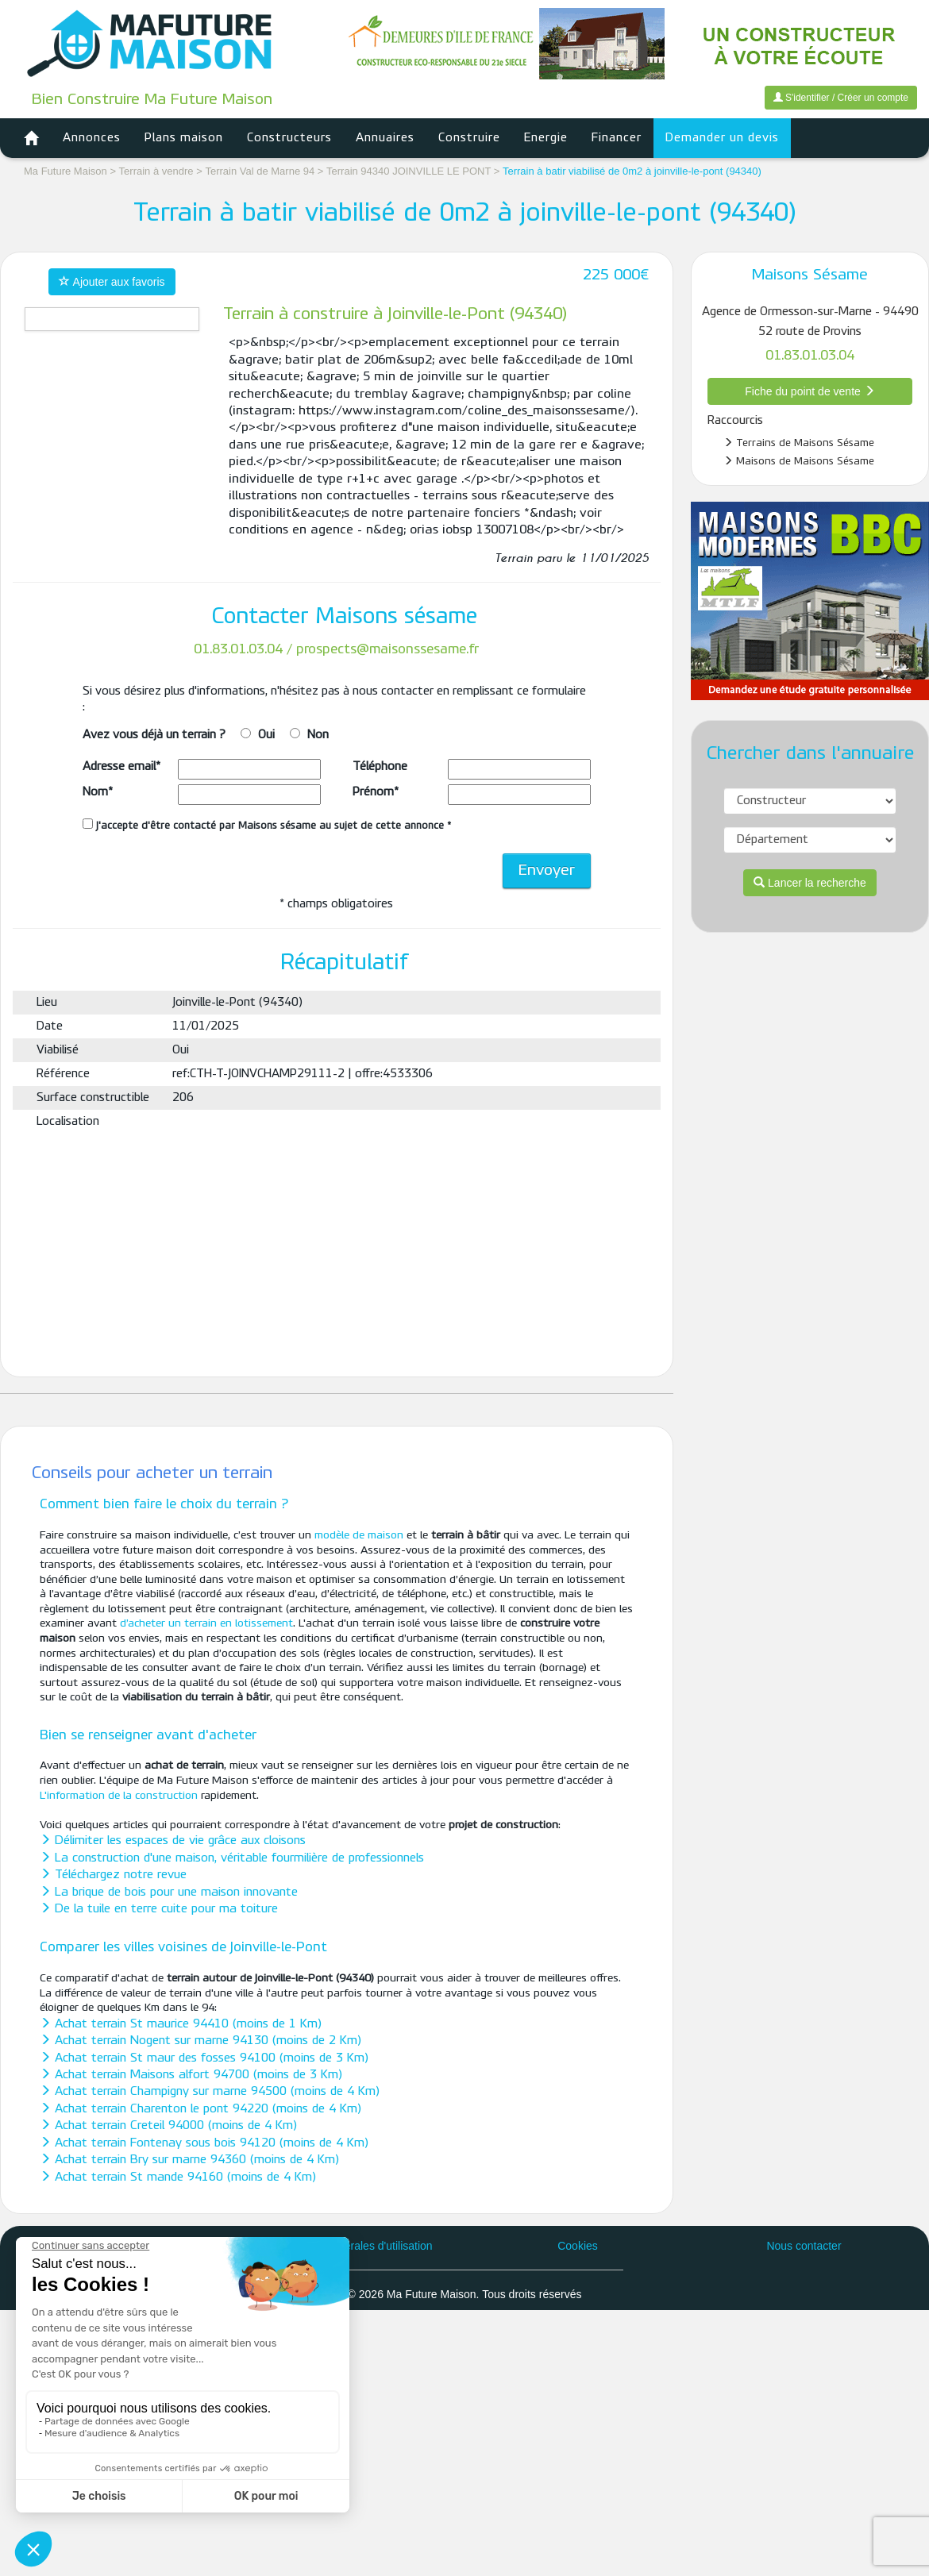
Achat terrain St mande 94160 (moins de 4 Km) (178, 2177)
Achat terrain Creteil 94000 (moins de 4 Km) (168, 2125)
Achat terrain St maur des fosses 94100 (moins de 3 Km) (204, 2058)
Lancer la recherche (810, 882)
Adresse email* (121, 766)
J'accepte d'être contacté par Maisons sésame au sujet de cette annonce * (267, 824)
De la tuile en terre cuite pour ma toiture (159, 1909)
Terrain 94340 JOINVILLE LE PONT (410, 171)
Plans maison (184, 138)
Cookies (577, 2245)
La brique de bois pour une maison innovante (169, 1892)
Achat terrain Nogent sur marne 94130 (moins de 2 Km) (200, 2041)
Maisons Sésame (810, 275)
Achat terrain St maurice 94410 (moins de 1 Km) (181, 2024)
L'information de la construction (119, 1796)
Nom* (98, 792)
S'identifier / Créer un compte (840, 97)
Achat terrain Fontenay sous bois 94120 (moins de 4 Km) (204, 2143)
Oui (266, 735)
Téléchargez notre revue (113, 1875)
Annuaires (385, 138)
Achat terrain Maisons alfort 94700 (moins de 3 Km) (191, 2075)
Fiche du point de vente (809, 391)
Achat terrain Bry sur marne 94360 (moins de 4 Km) (189, 2160)
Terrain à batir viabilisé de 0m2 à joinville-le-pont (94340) (632, 171)
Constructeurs (289, 138)
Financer (617, 138)
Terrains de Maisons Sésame (798, 443)
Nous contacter (803, 2245)
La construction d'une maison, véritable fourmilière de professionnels (232, 1858)
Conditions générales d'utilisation (351, 2245)
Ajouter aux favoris (111, 281)
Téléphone (380, 766)
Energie (546, 138)
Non (318, 735)
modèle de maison (358, 1536)
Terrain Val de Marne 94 (261, 171)
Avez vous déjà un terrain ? (154, 735)
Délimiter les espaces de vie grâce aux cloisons (173, 1840)
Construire (469, 138)
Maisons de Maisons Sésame (798, 461)
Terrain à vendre (156, 171)
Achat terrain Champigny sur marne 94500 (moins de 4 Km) (210, 2091)
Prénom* (376, 792)
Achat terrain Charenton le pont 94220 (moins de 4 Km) (200, 2109)
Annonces (92, 138)
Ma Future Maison (65, 171)
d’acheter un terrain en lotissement (206, 1624)
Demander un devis (722, 138)
